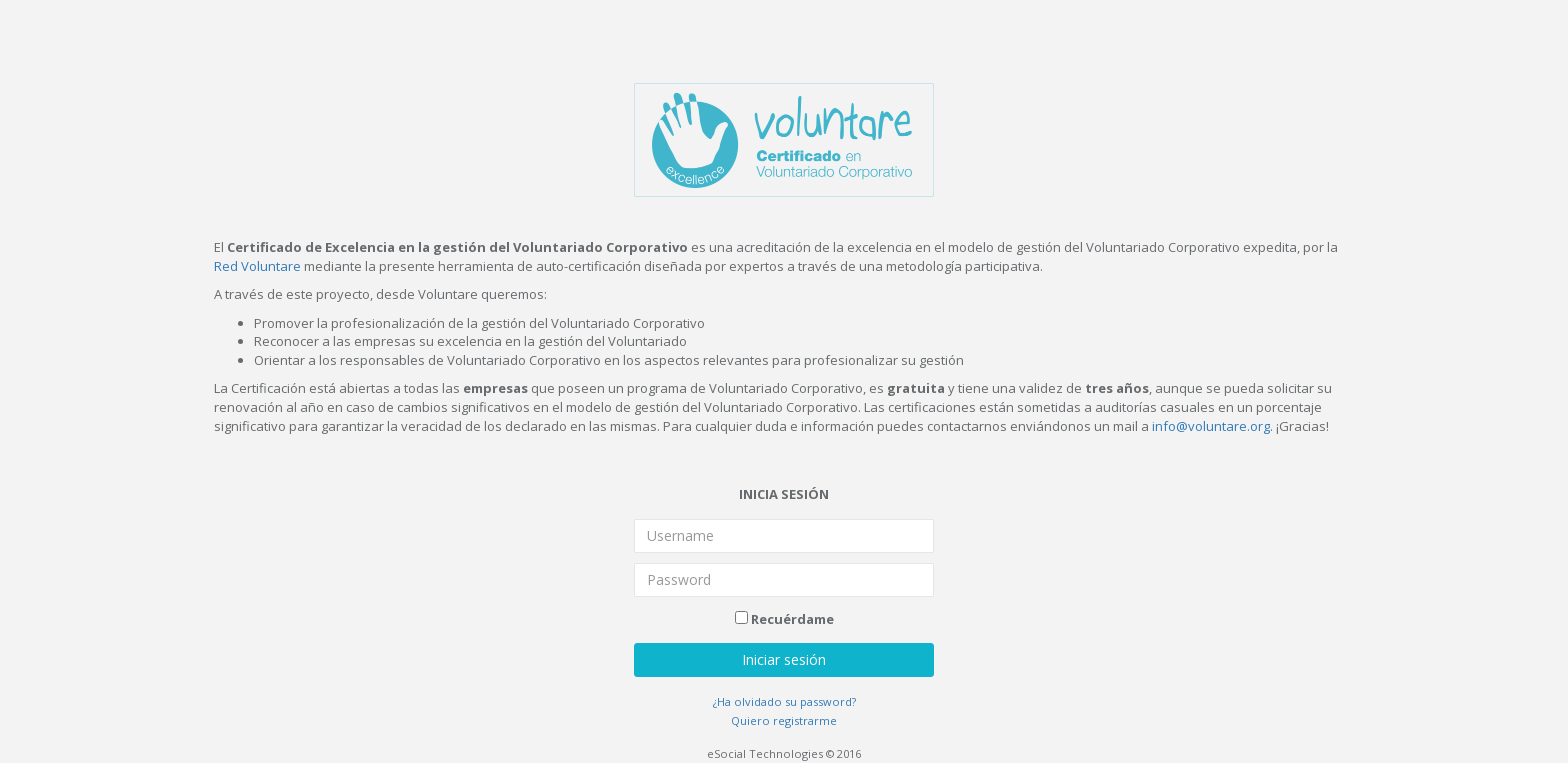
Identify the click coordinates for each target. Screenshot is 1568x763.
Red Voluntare (257, 266)
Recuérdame (784, 619)
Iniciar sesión (784, 659)
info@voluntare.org (1211, 426)
